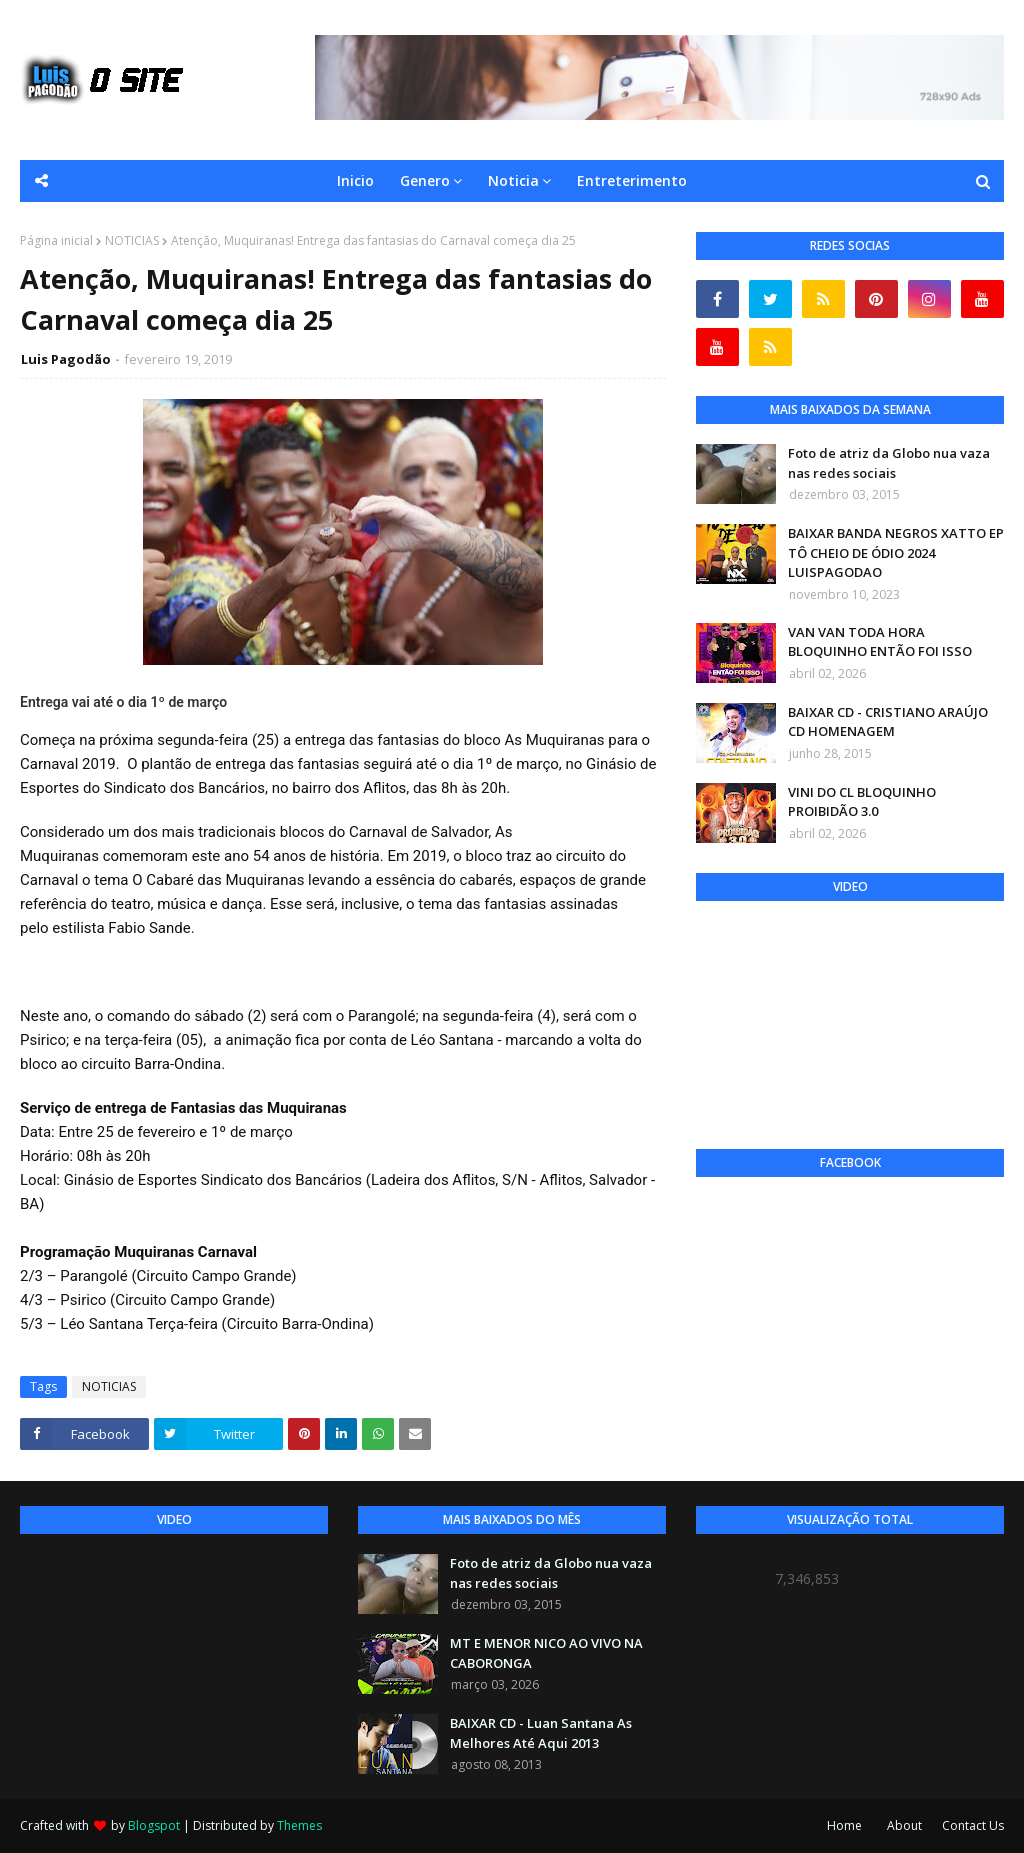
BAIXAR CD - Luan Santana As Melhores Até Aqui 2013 (541, 1733)
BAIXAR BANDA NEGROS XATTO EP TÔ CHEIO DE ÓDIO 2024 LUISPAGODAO (896, 552)
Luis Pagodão (66, 359)
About (904, 1825)
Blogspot (154, 1825)
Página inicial (56, 240)
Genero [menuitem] (425, 180)
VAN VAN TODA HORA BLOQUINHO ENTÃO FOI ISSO (880, 642)
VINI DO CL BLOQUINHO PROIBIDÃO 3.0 (862, 802)
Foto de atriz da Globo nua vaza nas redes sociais (889, 463)
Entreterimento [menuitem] (632, 180)
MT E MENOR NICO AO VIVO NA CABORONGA (546, 1653)
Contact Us (973, 1825)
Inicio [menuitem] (355, 180)
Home (844, 1825)
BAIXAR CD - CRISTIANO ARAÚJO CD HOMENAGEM (888, 722)
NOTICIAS (132, 240)
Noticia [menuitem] (513, 180)
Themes (299, 1825)
